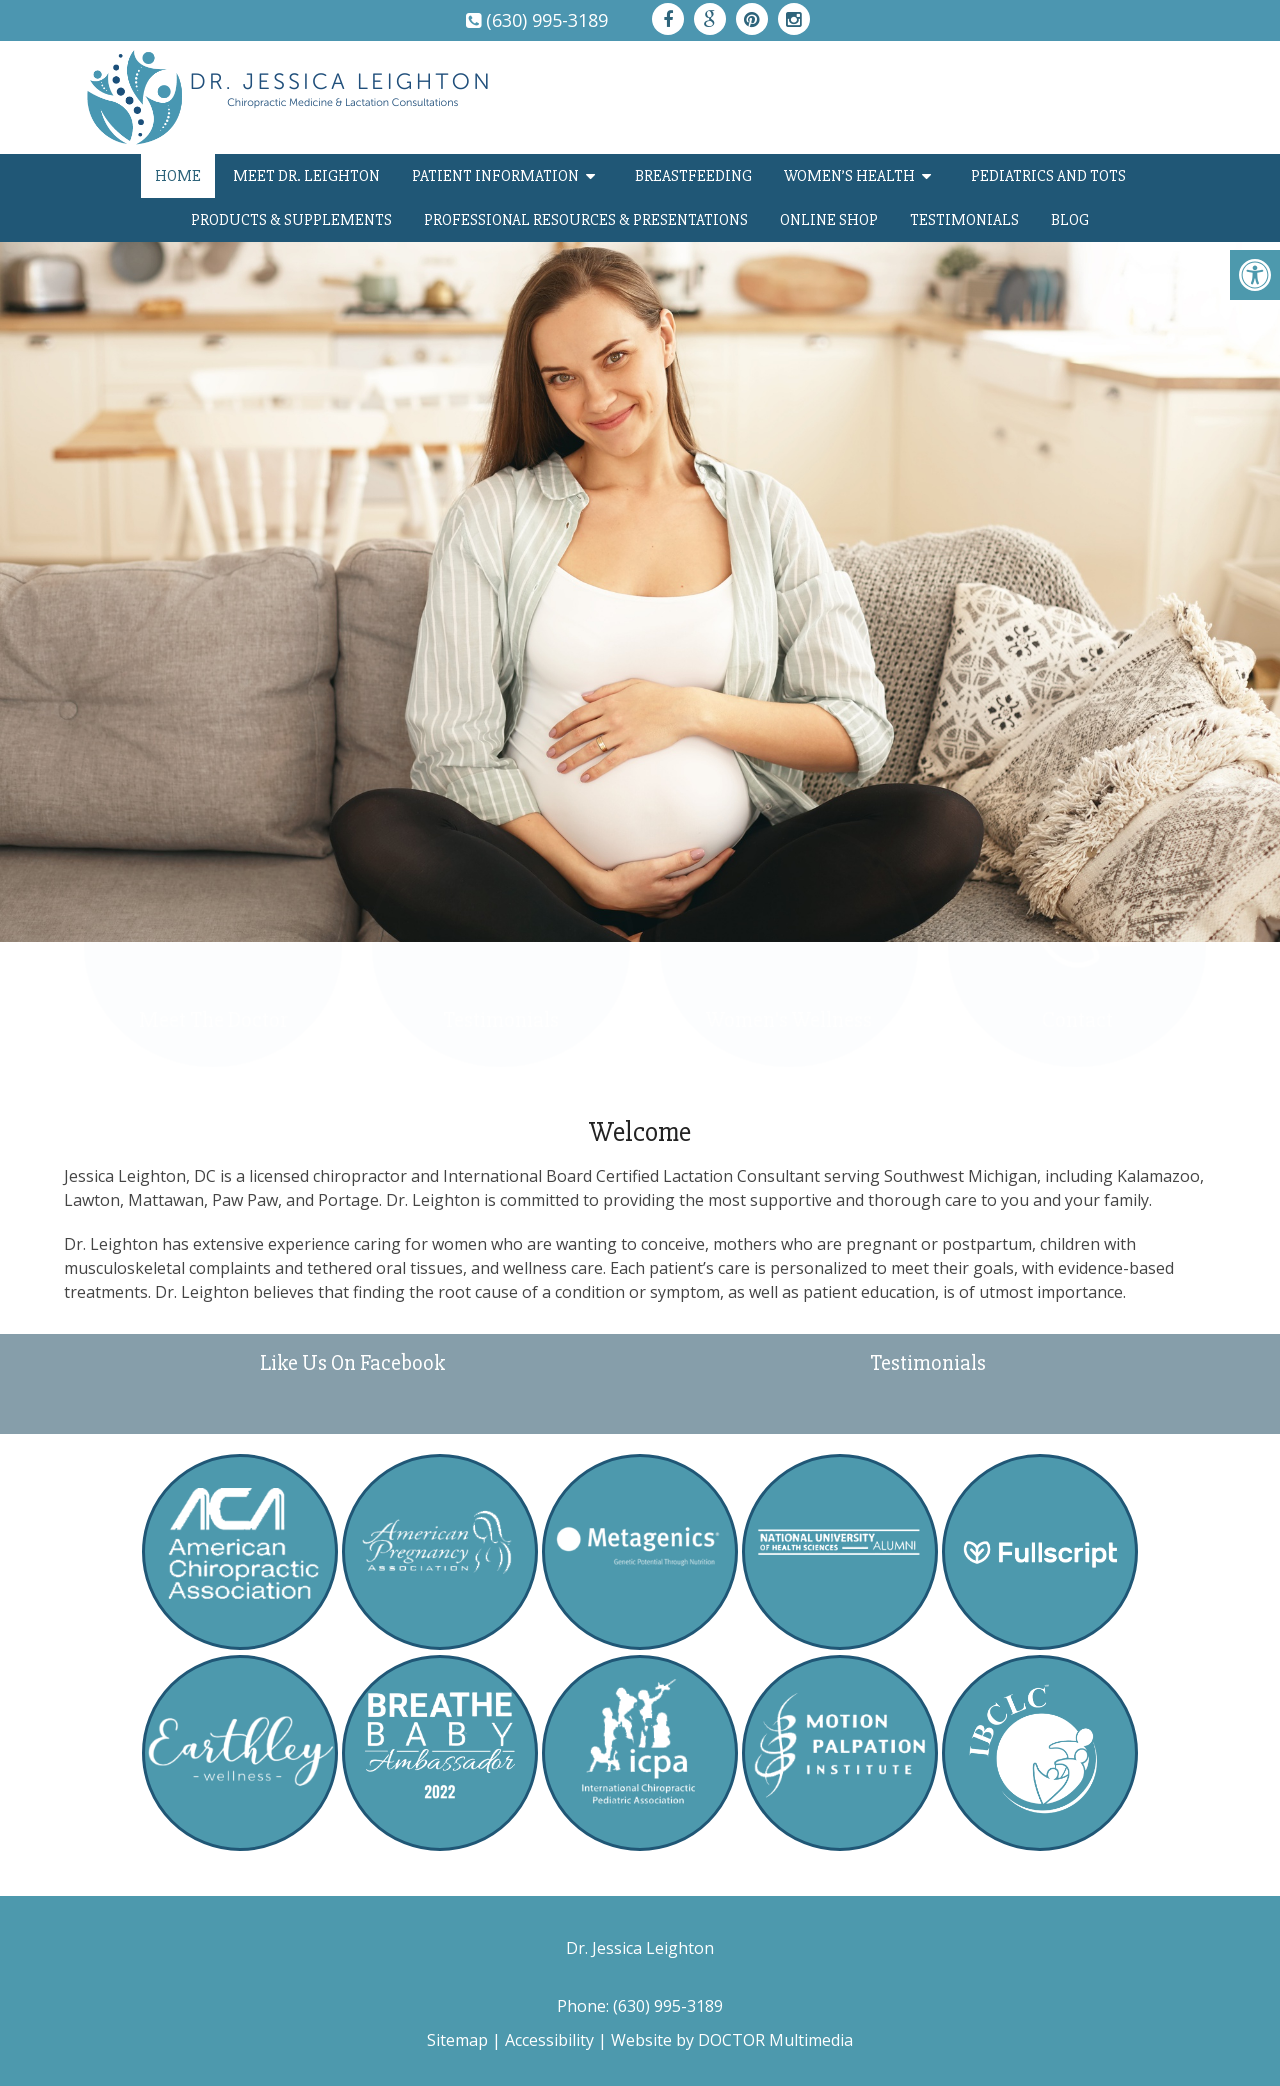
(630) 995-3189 (547, 20)
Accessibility (549, 2040)
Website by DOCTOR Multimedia (732, 2040)
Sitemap (457, 2040)
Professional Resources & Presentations (586, 220)
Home (178, 176)
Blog (1070, 220)
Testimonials (964, 220)
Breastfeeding (693, 176)
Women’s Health (849, 176)
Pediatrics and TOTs (1048, 176)
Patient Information (495, 176)
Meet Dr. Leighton (306, 176)
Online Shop (829, 220)
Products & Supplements (291, 220)
